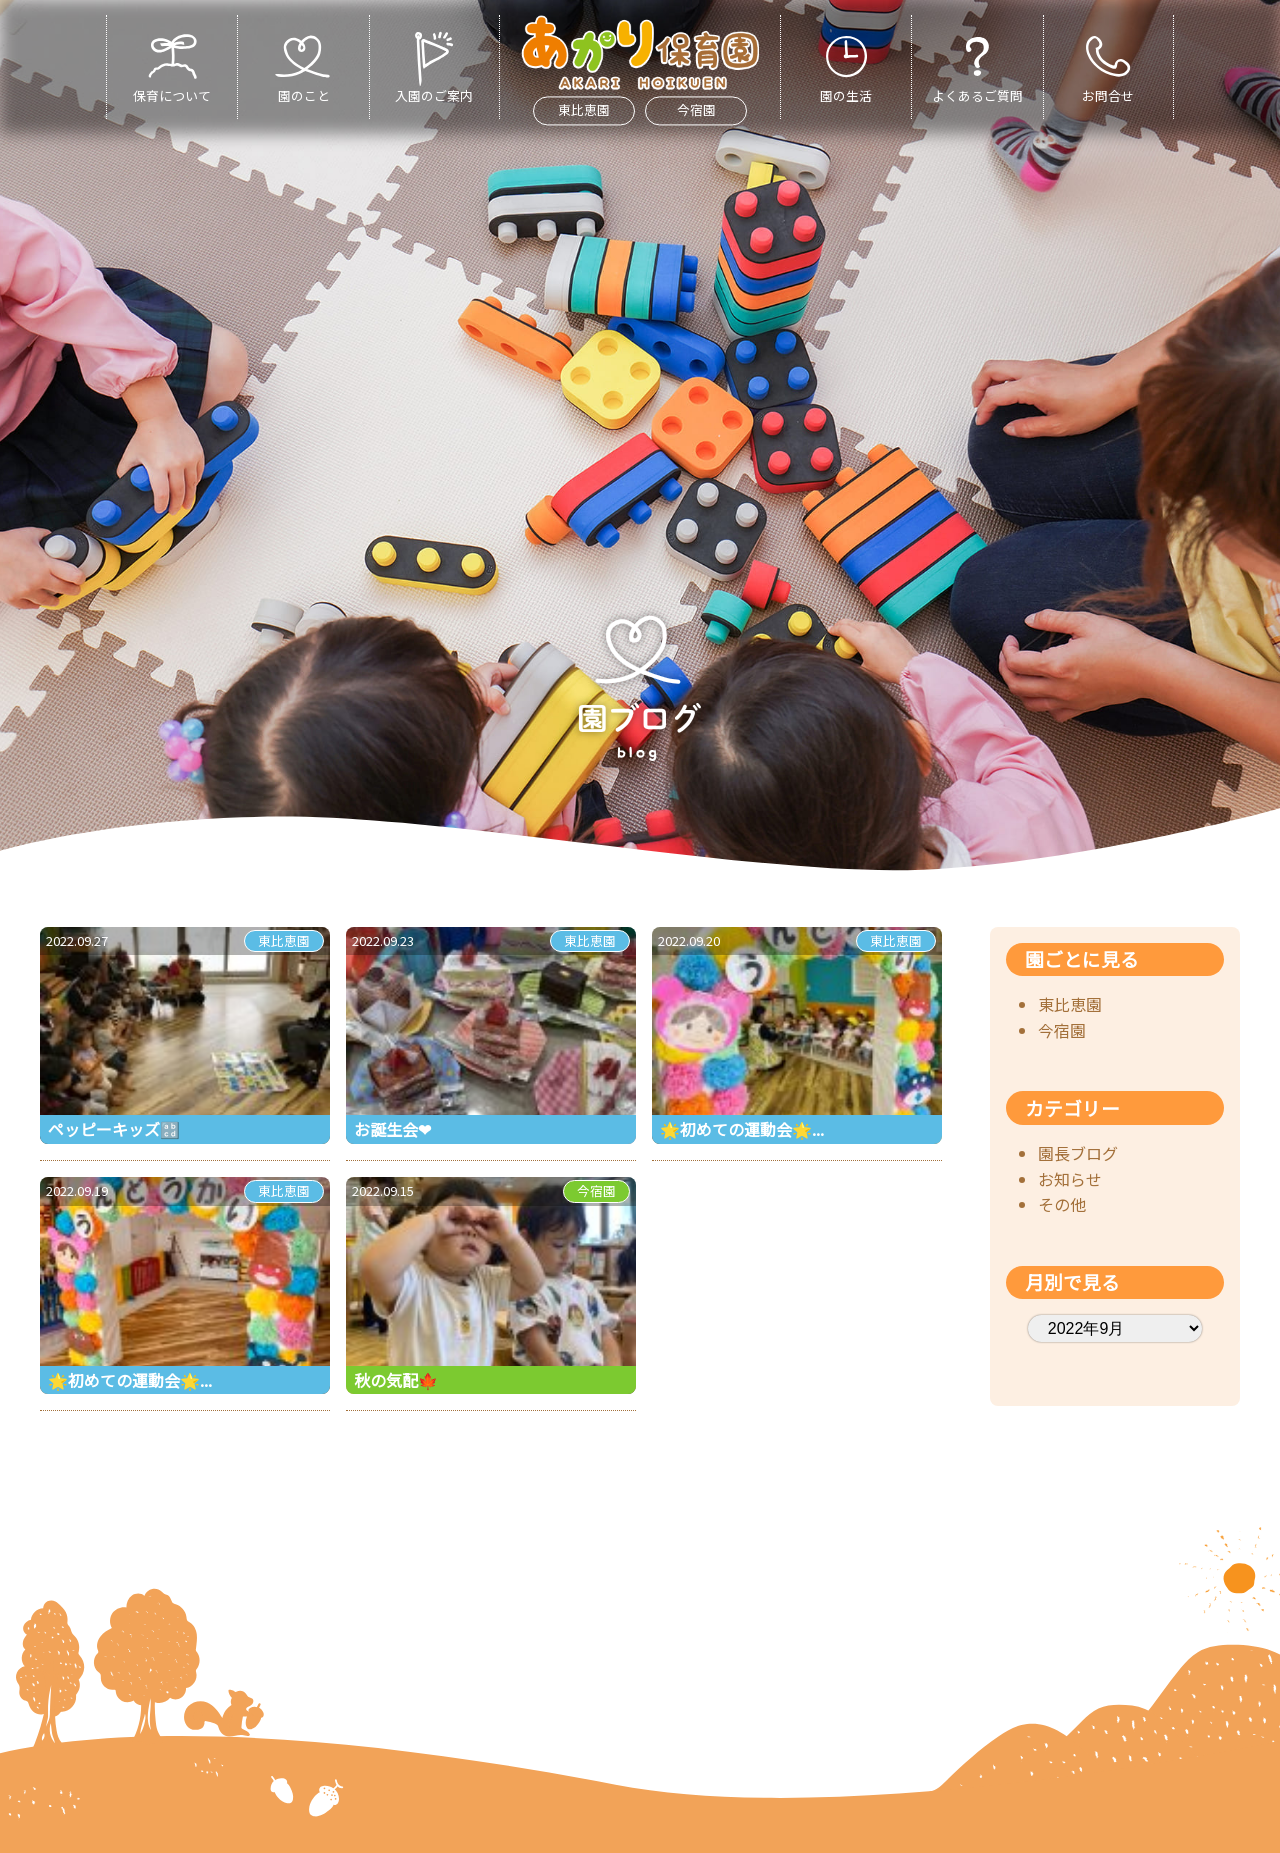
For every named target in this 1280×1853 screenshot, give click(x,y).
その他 (1062, 1204)
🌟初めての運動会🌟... (742, 1129)
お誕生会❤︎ (392, 1129)
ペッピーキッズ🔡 (114, 1129)
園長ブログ (1078, 1153)
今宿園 (696, 110)
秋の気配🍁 (396, 1380)
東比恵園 (584, 110)
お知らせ (1070, 1179)
